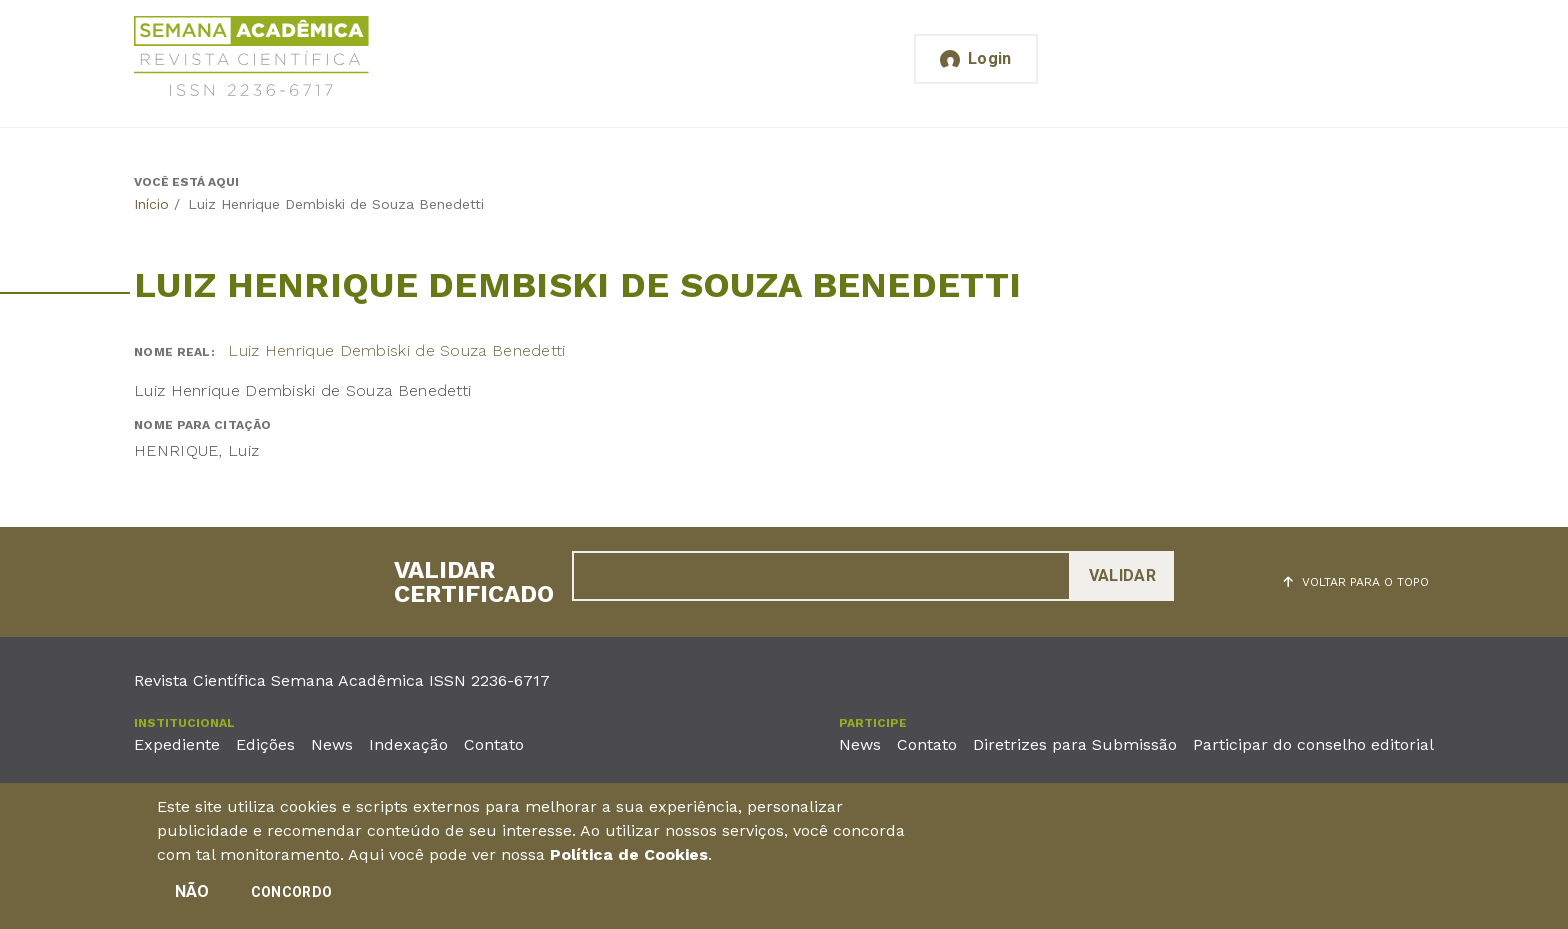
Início (151, 204)
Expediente (177, 744)
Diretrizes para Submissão (1075, 744)
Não (192, 895)
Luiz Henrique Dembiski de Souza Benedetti (396, 350)
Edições (265, 744)
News (332, 744)
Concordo (291, 896)
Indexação (408, 744)
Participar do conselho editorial (1313, 744)
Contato (494, 744)
